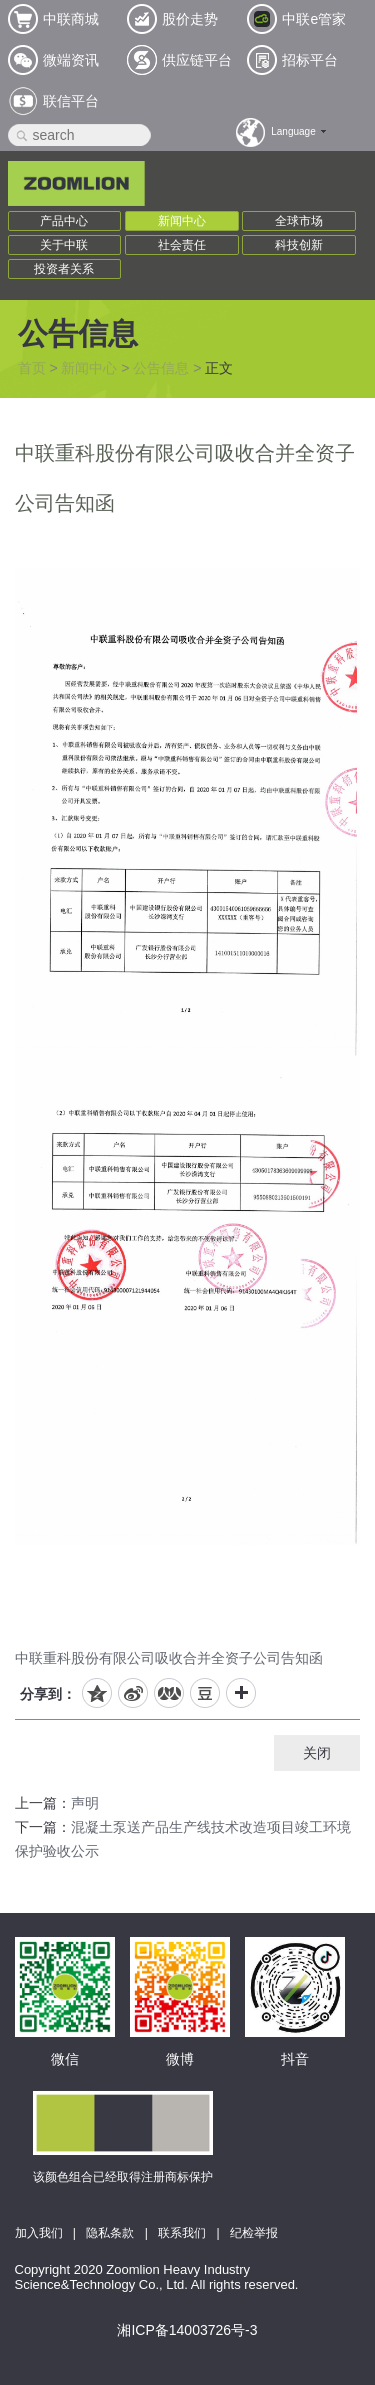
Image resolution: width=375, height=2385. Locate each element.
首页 (32, 368)
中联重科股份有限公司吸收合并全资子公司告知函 (169, 1658)
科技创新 (299, 245)
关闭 (317, 1753)
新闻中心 (182, 221)
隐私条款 (110, 2233)
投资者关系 (64, 269)
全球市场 (299, 221)
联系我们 (182, 2233)
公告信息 (161, 368)
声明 (85, 1803)
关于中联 (64, 245)
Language (293, 131)
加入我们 (39, 2233)
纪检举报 (254, 2233)
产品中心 (64, 221)
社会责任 (182, 245)
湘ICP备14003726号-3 (187, 2330)
